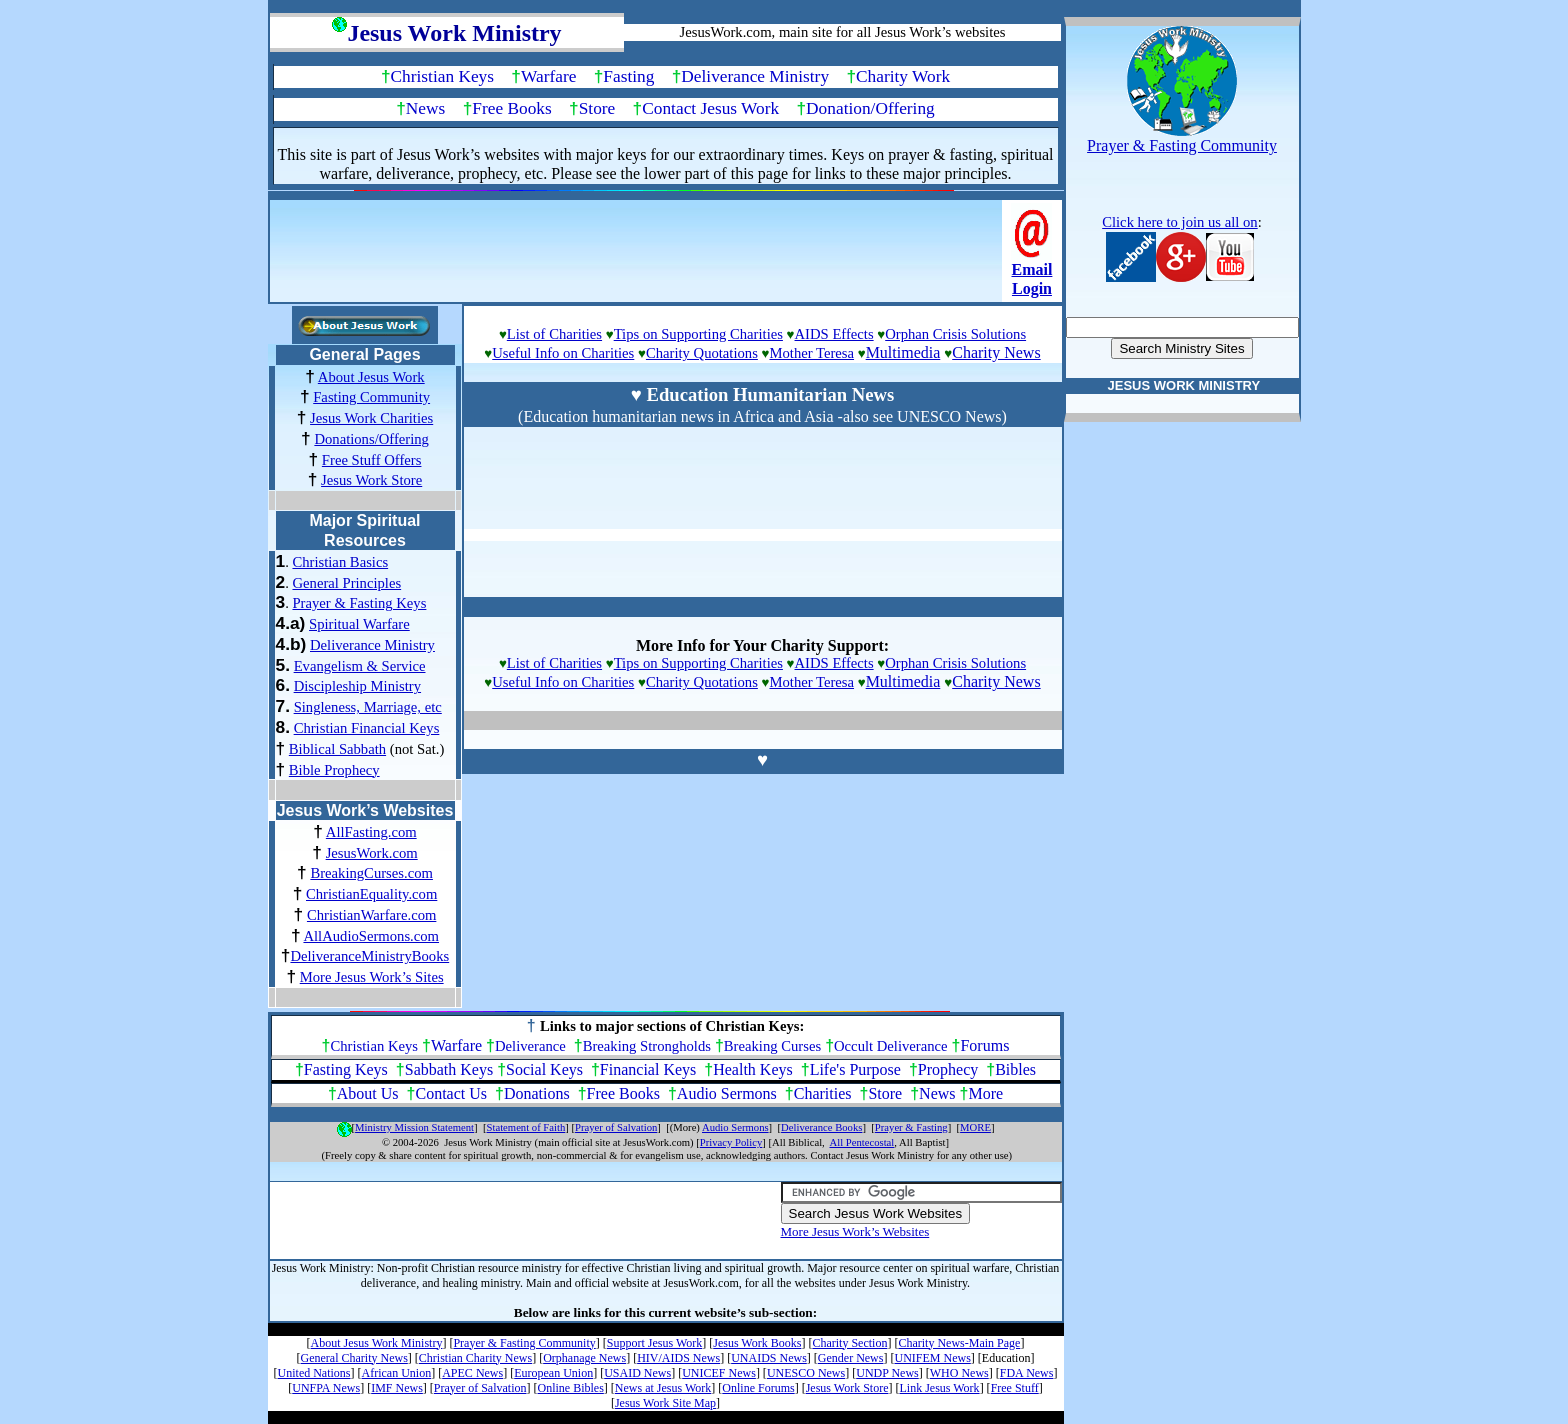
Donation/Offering (870, 108)
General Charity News (354, 1358)
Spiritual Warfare (359, 624)
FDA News (1027, 1373)
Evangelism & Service (360, 666)
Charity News (996, 352)
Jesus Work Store (371, 480)
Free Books (511, 108)
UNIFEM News (932, 1358)
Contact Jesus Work (710, 108)
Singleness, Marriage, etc (368, 707)
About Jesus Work (371, 377)
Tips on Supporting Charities (698, 334)
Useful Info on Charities (563, 353)
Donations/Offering (371, 439)
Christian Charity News (475, 1358)
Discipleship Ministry (357, 686)
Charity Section (849, 1343)
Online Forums (758, 1388)
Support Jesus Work (654, 1343)
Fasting (628, 76)
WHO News (959, 1373)
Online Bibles (571, 1388)
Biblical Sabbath (337, 749)
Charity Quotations (702, 353)
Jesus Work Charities (371, 418)
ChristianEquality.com (371, 894)
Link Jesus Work (939, 1388)
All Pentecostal (862, 1142)
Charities (823, 1093)
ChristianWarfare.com (371, 915)
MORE (975, 1127)
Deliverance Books (821, 1127)
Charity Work (903, 76)
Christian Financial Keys (367, 728)
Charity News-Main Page (959, 1343)
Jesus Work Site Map (665, 1403)
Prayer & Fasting (911, 1127)
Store (597, 108)
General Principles (346, 583)
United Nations (314, 1373)
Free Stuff (1015, 1388)
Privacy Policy (731, 1142)
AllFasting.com (371, 832)
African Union (397, 1373)
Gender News (851, 1358)
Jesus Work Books (757, 1343)
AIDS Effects (834, 334)
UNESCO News (806, 1373)
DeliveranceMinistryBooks (369, 956)
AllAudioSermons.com (371, 936)
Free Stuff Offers (372, 460)
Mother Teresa (811, 353)
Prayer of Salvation (616, 1127)
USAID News (637, 1373)
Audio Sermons (727, 1093)
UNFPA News (326, 1388)
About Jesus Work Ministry (377, 1343)
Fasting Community (371, 397)
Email (1032, 269)
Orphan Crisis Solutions (955, 334)
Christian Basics (340, 562)
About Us (368, 1093)
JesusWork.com (372, 853)
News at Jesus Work (663, 1388)
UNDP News (887, 1373)
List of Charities (554, 334)
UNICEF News (719, 1373)
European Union (553, 1373)
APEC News (472, 1373)
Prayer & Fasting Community (524, 1343)
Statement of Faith (526, 1127)
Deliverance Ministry (755, 76)
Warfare (548, 76)
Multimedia (903, 352)
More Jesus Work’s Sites (372, 977)
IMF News (397, 1388)
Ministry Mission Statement (414, 1127)
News (425, 108)
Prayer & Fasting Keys (359, 603)
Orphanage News (584, 1358)
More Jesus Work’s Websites (855, 1231)
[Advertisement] (638, 257)
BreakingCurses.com (371, 873)
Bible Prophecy (334, 770)
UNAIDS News (769, 1358)
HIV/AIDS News (678, 1358)
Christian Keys (442, 76)
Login (1032, 288)
